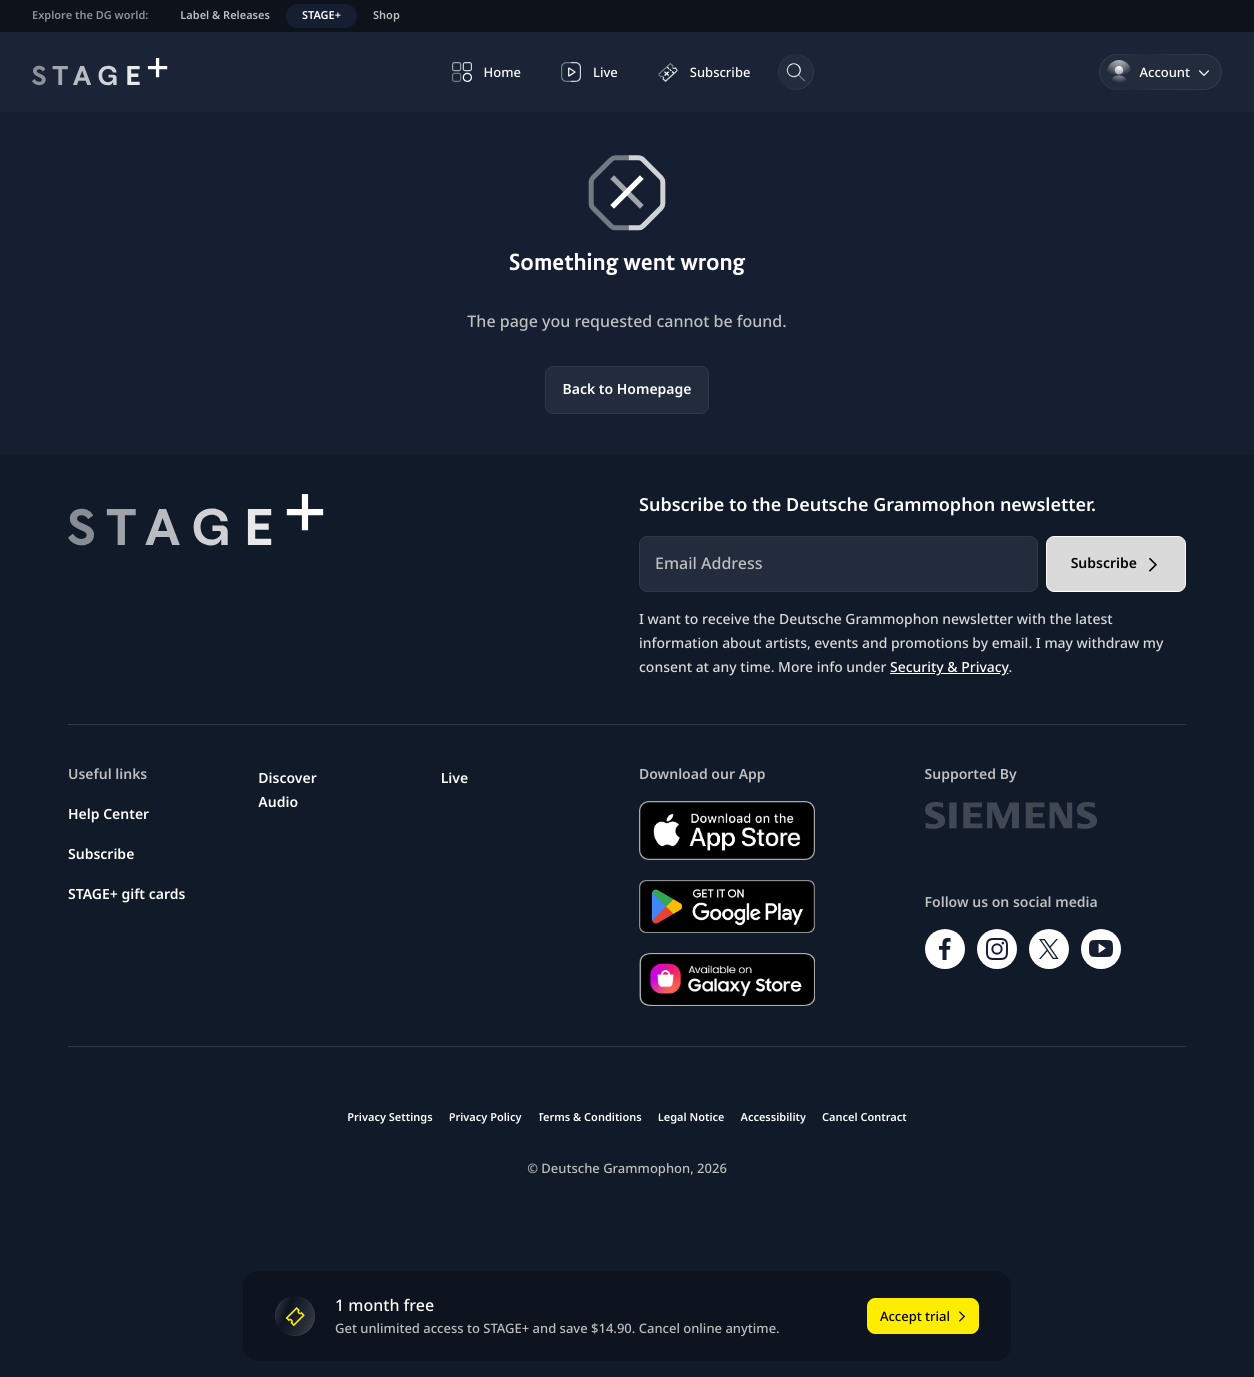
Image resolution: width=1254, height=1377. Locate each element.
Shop (386, 15)
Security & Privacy (949, 667)
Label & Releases (225, 15)
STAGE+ (321, 15)
